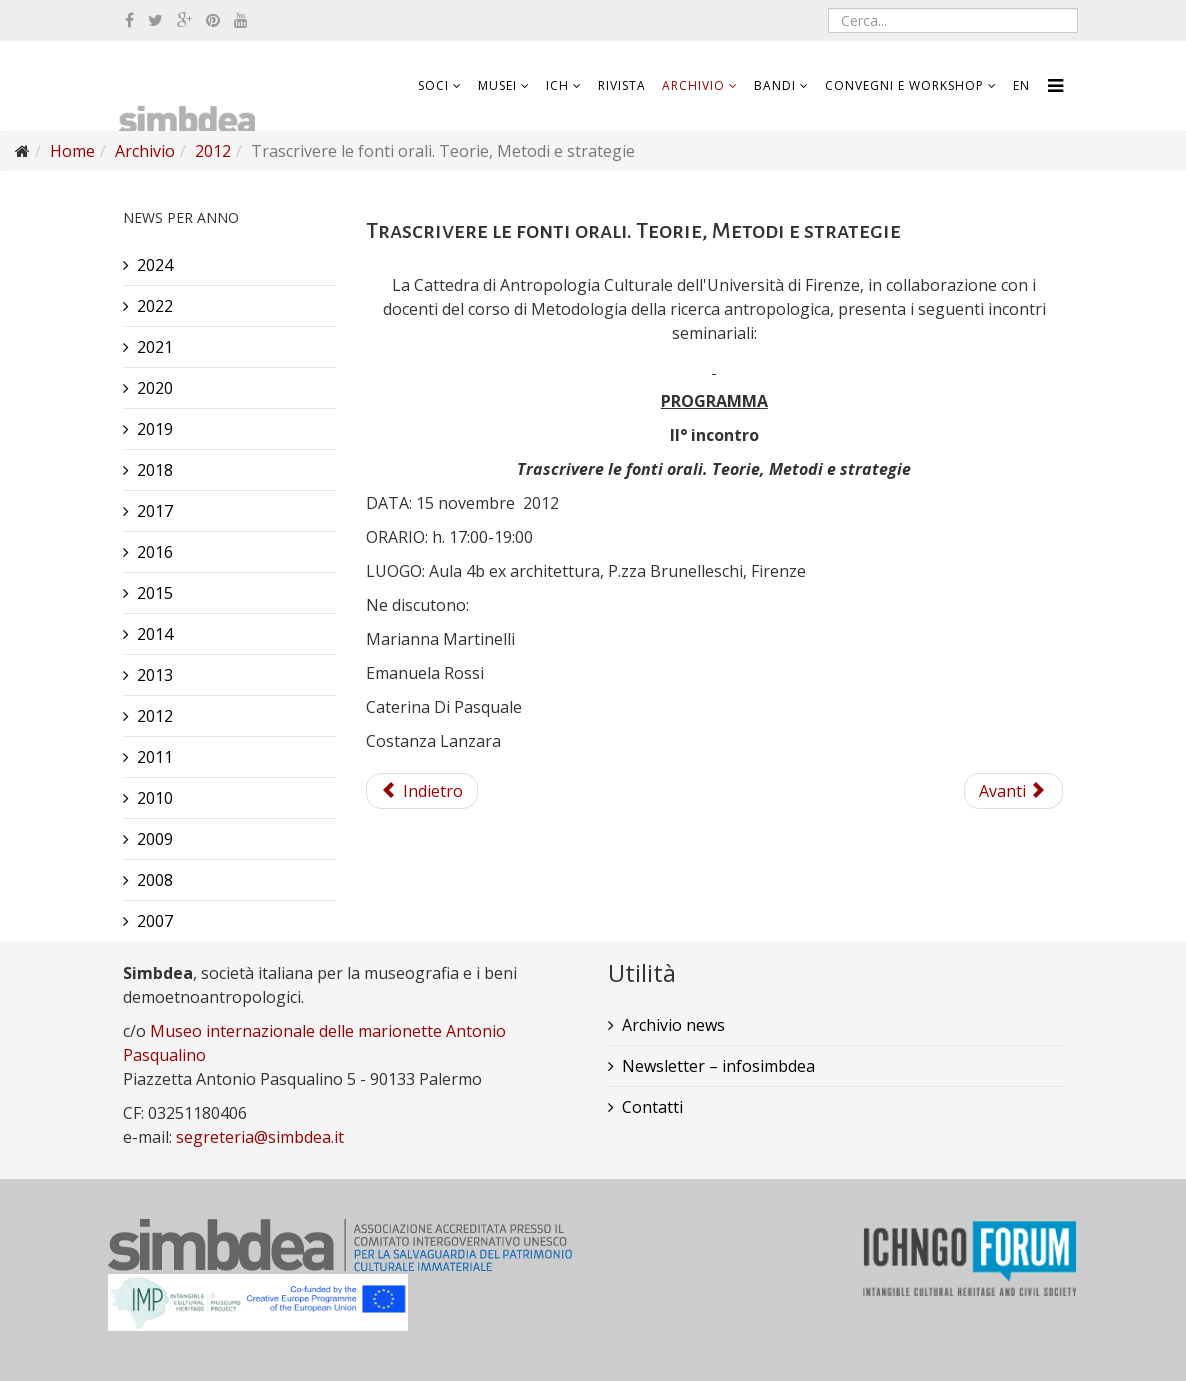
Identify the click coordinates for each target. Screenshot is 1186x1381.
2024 (155, 265)
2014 (155, 634)
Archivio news (673, 1025)
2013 (155, 675)
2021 (155, 347)
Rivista (622, 85)
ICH (557, 85)
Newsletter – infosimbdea (718, 1066)
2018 (155, 470)
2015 (155, 593)
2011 (155, 757)
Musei (497, 85)
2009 (155, 839)
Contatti (652, 1107)
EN (1021, 85)
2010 (155, 798)
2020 (155, 388)
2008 (155, 880)
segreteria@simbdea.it (260, 1137)
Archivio (693, 85)
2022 (155, 306)
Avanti (1011, 791)
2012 (213, 151)
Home (72, 151)
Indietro (422, 791)
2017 (155, 511)
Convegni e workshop (904, 85)
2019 (155, 429)
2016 (155, 552)
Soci (433, 85)
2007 (155, 921)
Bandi (775, 85)
